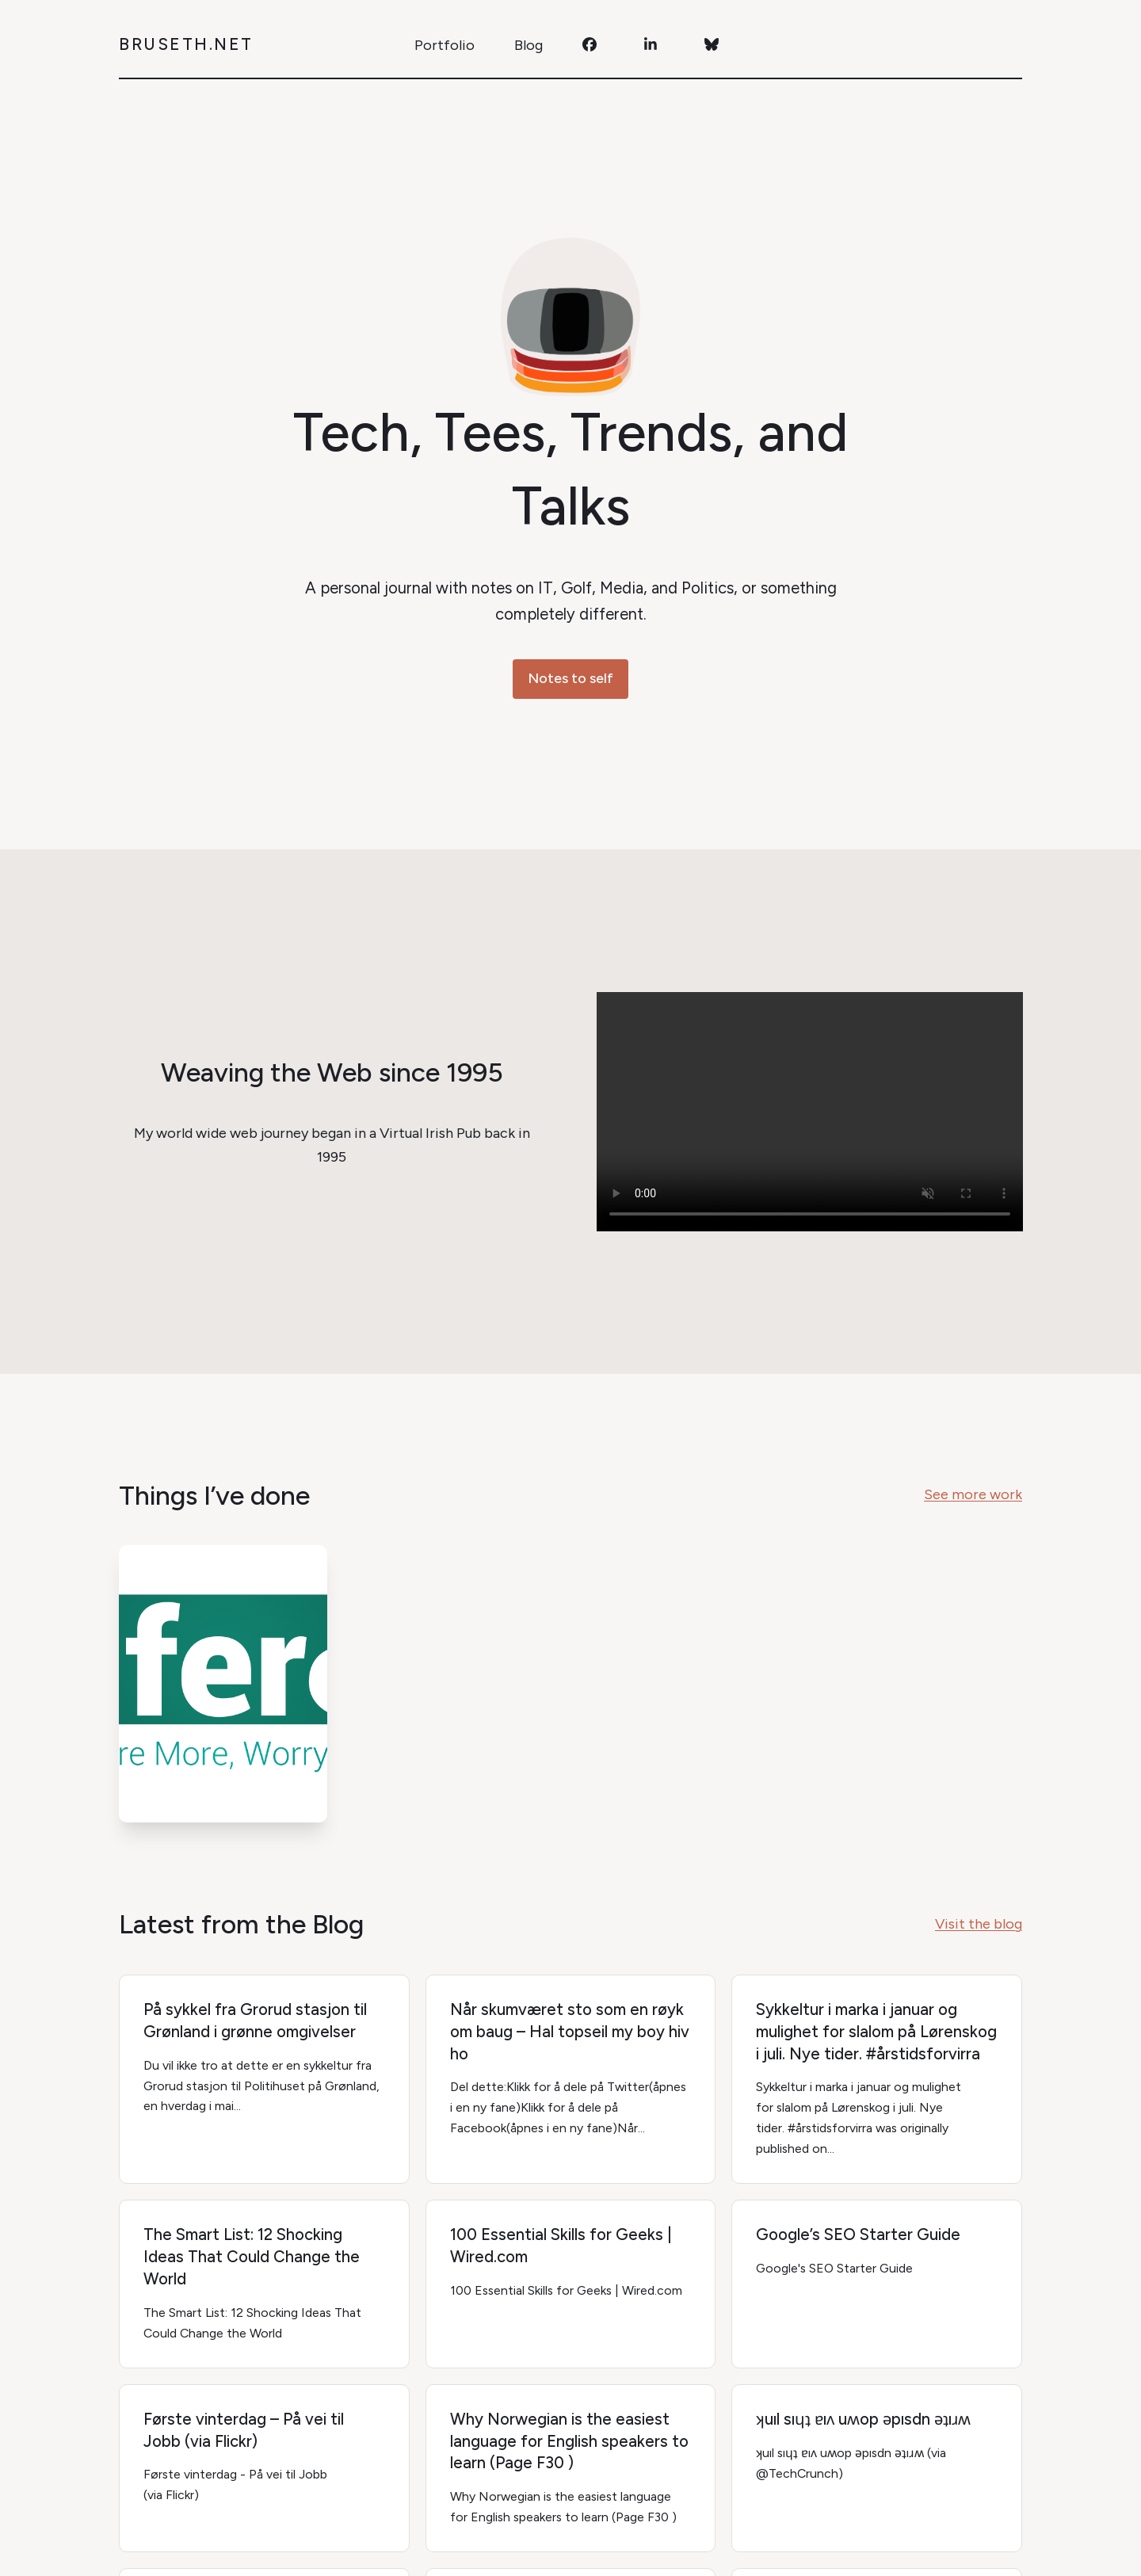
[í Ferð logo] (223, 1683)
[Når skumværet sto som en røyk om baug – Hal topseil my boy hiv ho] (571, 2079)
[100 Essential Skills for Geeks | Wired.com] (571, 2284)
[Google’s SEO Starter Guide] (877, 2284)
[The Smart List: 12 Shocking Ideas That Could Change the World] (264, 2284)
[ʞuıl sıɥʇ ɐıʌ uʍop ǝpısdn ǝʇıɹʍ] (877, 2468)
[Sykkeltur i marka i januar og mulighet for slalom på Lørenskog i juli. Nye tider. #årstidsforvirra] (877, 2079)
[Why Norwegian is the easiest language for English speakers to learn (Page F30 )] (571, 2468)
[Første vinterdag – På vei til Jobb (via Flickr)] (264, 2468)
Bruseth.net (186, 44)
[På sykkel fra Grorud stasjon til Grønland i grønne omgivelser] (264, 2079)
